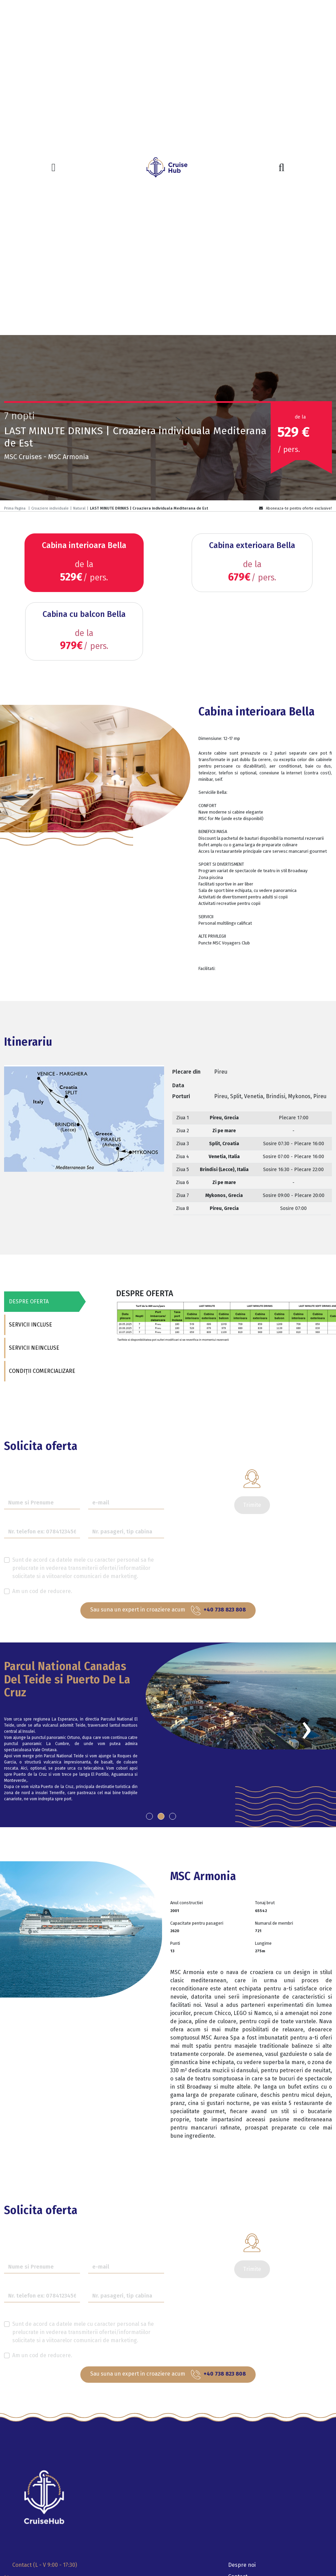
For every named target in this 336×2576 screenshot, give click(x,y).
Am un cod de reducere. (42, 1591)
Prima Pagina (15, 508)
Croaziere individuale (50, 508)
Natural (79, 508)
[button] (149, 1816)
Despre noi (242, 2565)
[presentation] (306, 1728)
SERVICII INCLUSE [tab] (29, 1324)
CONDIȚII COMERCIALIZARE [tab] (41, 1371)
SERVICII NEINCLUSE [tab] (33, 1348)
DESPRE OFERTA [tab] (28, 1301)
